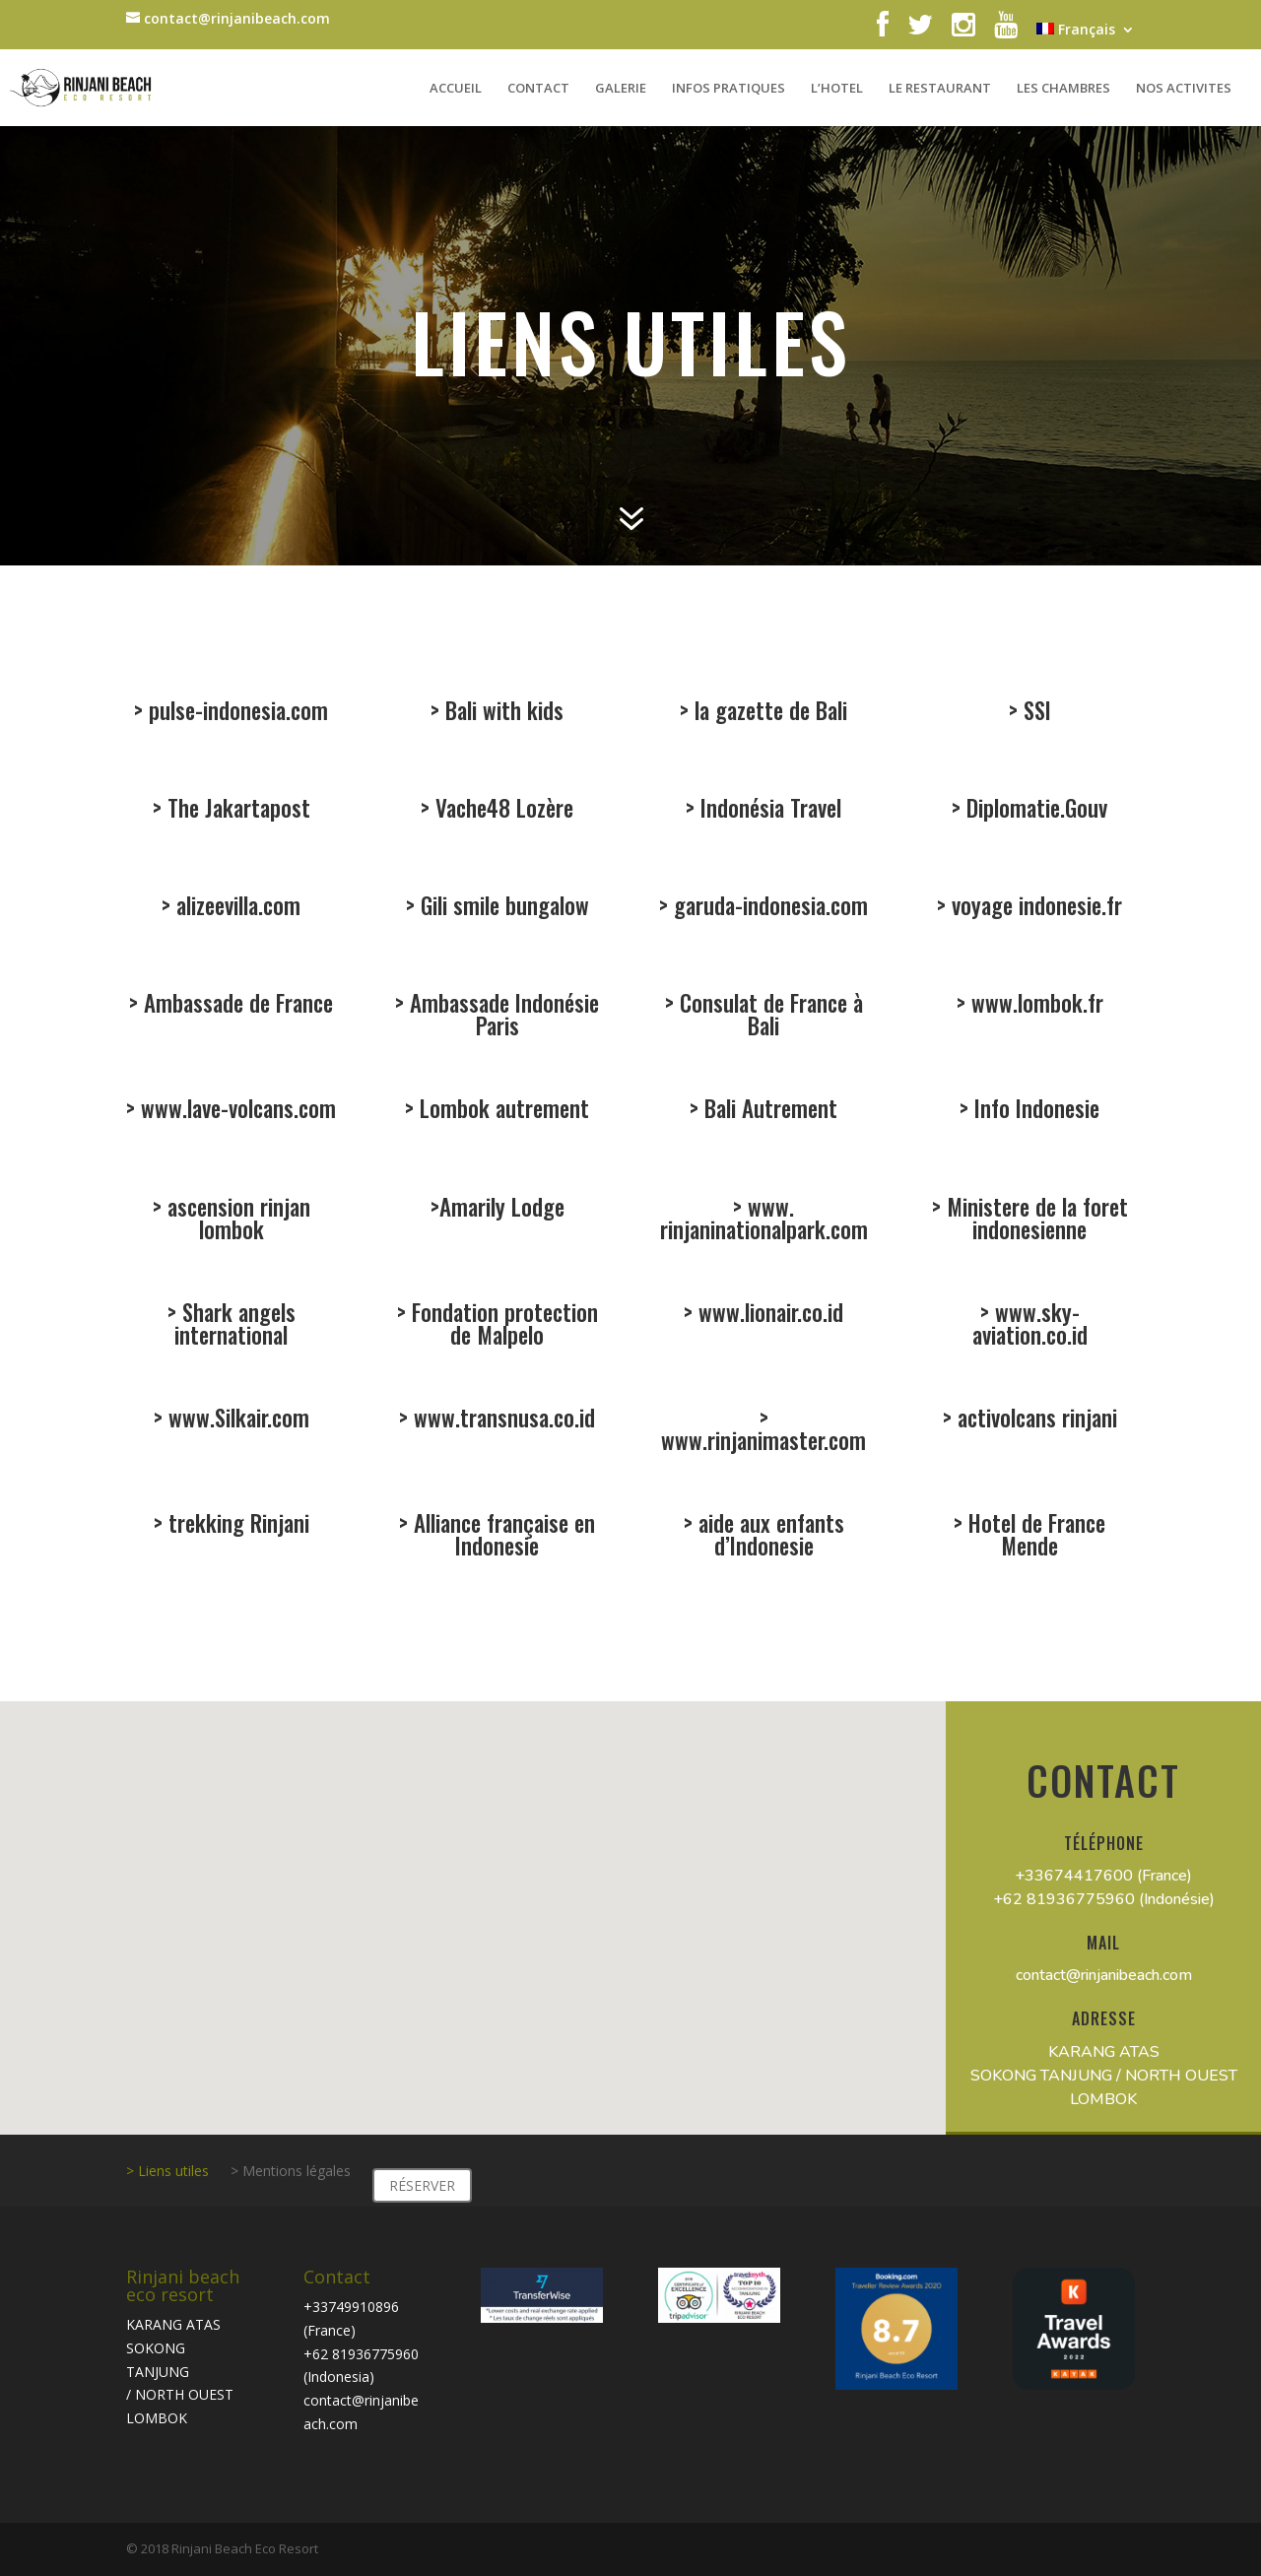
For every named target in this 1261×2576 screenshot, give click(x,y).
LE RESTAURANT (940, 89)
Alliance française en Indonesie (501, 1536)
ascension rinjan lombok (235, 1219)
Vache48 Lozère (502, 810)
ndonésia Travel (769, 810)
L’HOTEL (837, 89)
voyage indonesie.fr (1033, 907)
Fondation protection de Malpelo (502, 1326)
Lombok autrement (502, 1110)
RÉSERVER (422, 2185)
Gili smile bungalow (502, 907)
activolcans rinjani (1034, 1420)
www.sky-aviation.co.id (1029, 1326)
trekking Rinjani (236, 1525)
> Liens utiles (167, 2172)
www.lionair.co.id (768, 1314)
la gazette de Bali (769, 710)
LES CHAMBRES (1063, 89)
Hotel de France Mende (1033, 1536)
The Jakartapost (235, 810)
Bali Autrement (767, 1110)
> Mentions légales (291, 2172)
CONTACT (538, 89)
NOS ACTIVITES (1183, 89)
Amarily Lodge (500, 1208)
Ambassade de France (235, 1005)
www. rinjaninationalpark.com (763, 1219)
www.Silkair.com (236, 1420)
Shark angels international (233, 1326)
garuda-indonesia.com (768, 907)
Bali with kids (503, 710)
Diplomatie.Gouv (1034, 810)
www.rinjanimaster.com (763, 1437)
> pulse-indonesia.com (231, 710)
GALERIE (620, 89)
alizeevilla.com (236, 907)
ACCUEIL (456, 89)
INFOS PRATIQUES (728, 89)
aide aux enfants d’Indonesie (767, 1536)
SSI (1036, 710)
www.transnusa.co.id (501, 1420)
